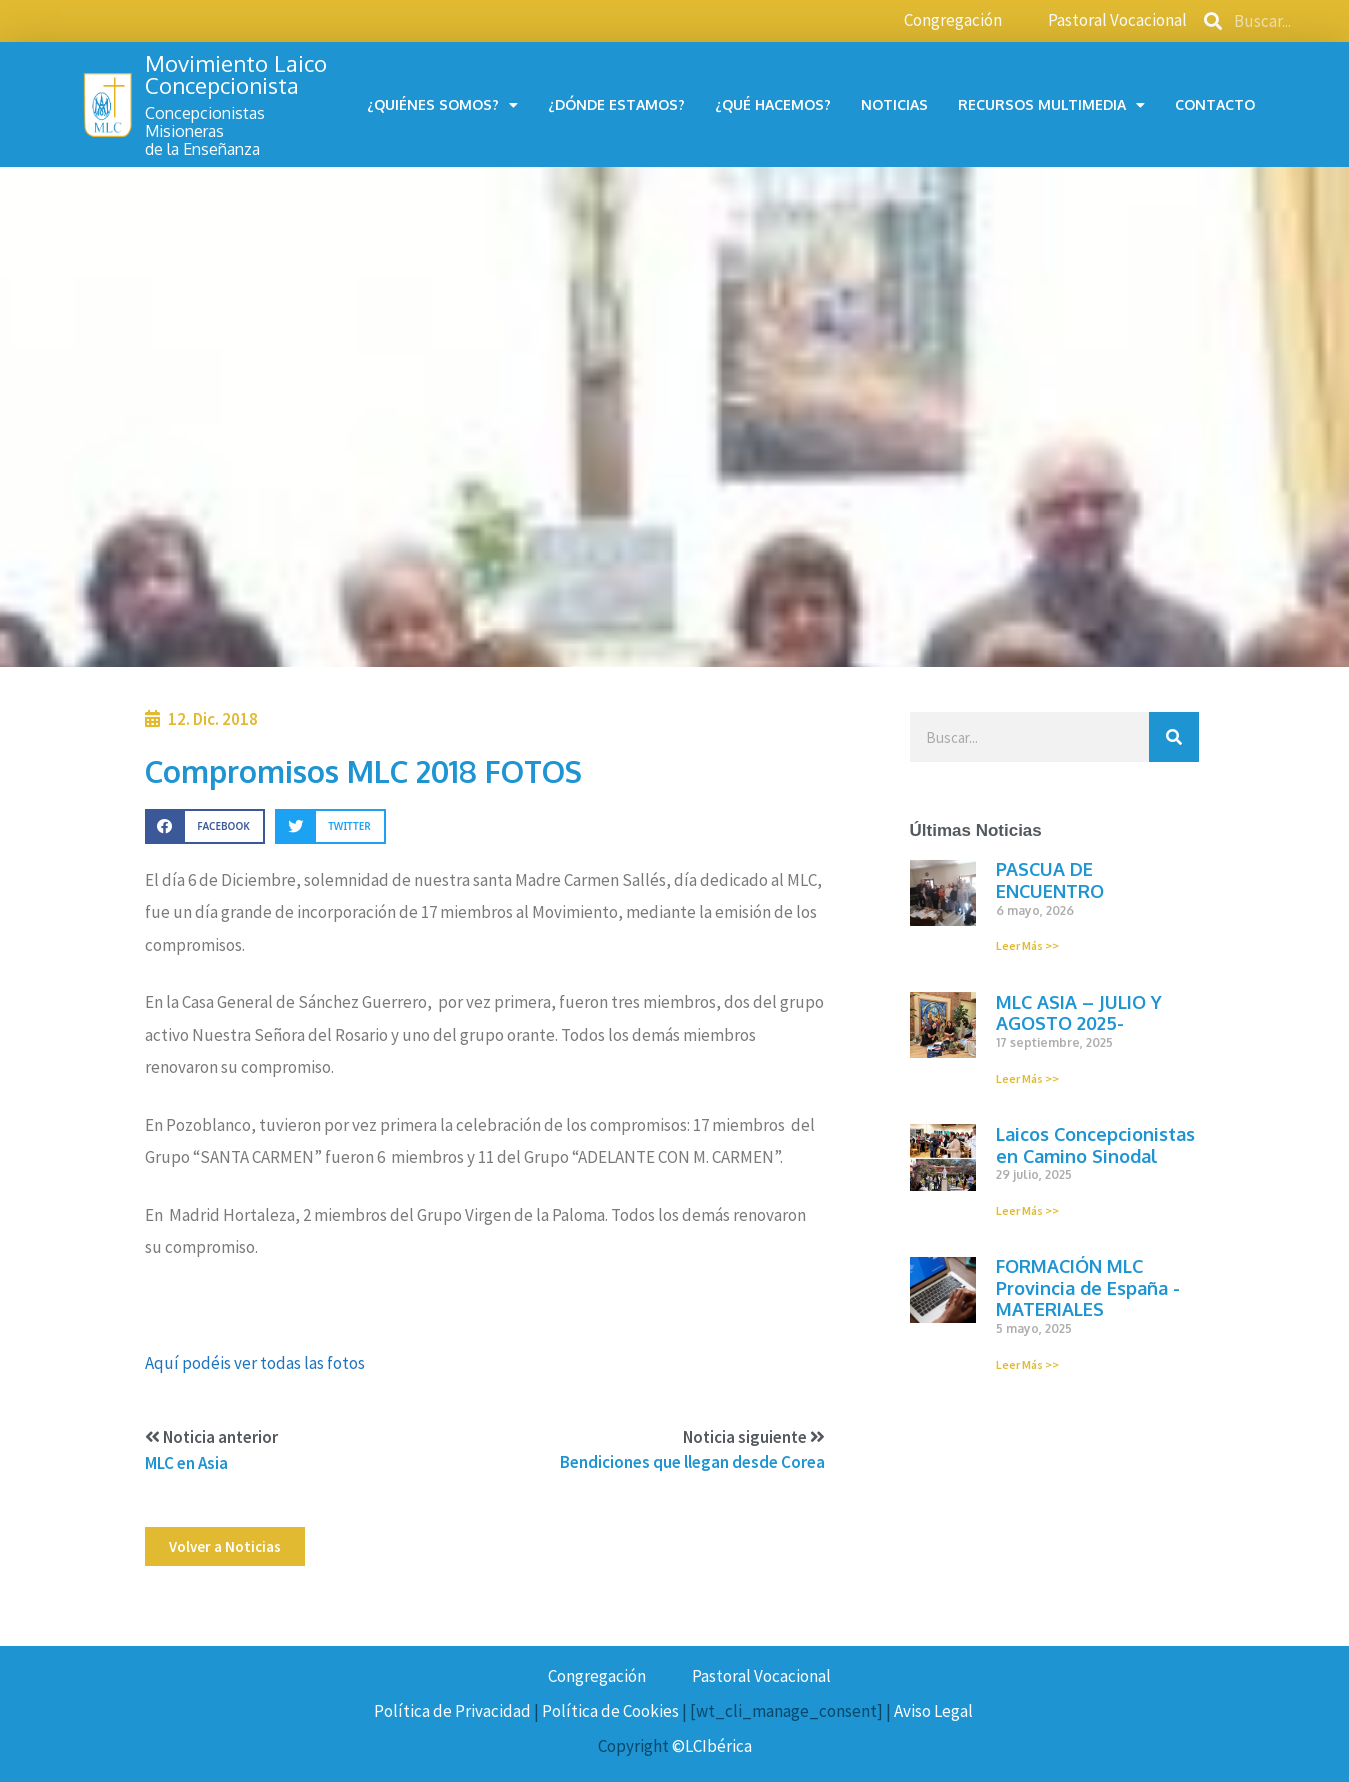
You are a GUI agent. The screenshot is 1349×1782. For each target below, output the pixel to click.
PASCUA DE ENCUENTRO (1050, 880)
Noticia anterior (211, 1437)
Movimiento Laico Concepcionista (236, 74)
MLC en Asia (186, 1463)
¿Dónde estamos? (616, 104)
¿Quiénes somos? (442, 105)
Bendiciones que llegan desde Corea (692, 1462)
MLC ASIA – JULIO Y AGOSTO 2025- (1079, 1013)
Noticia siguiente (754, 1437)
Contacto (1215, 104)
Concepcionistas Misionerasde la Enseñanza (205, 130)
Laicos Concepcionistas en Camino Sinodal (1095, 1145)
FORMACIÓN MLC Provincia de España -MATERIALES (1088, 1287)
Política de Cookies (610, 1711)
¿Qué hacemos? (773, 104)
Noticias (894, 104)
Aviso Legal (933, 1711)
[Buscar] (1174, 737)
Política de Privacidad (452, 1711)
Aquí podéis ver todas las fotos (255, 1363)
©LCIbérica (712, 1746)
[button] (225, 1546)
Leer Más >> (1027, 945)
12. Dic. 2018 (213, 719)
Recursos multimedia (1051, 105)
